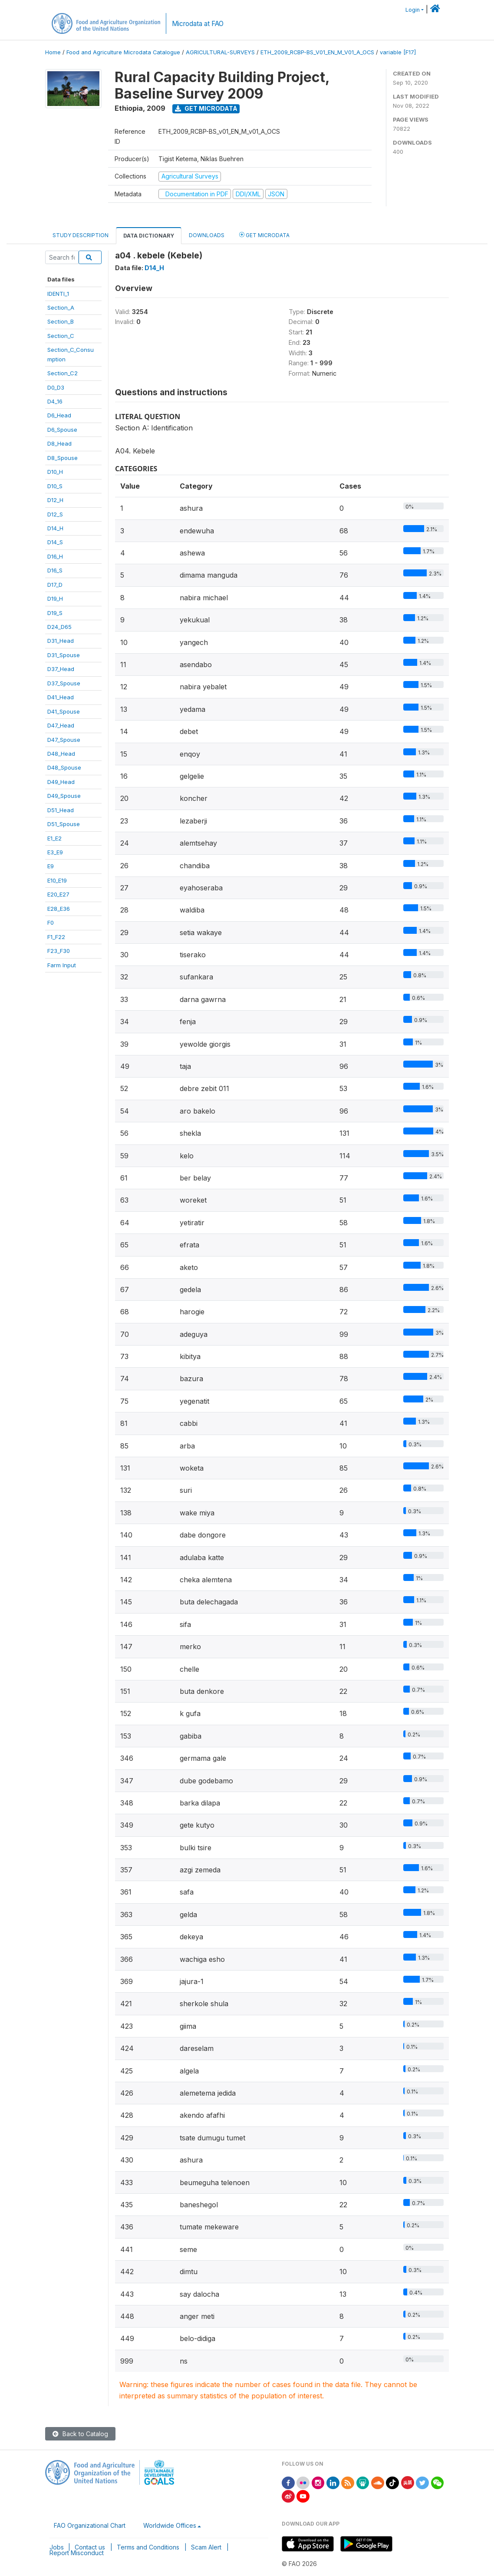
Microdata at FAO (198, 24)
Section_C (60, 335)
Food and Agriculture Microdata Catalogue (123, 52)
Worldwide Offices (169, 2525)
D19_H (55, 598)
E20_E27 (58, 894)
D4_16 (55, 401)
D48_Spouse (64, 767)
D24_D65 (59, 626)
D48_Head (61, 753)
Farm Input (61, 965)
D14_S (55, 542)
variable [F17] (398, 52)
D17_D (55, 584)
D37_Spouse (63, 683)
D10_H (55, 471)
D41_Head (60, 697)
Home (53, 52)
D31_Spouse (63, 654)
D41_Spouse (63, 711)
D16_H (55, 556)
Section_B (60, 321)
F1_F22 (56, 936)
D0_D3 (55, 387)
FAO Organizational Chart (89, 2525)
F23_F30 (58, 950)
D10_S (55, 486)
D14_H (55, 528)
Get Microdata (206, 108)
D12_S (55, 514)
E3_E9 (55, 852)
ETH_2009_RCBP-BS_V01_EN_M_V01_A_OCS (317, 52)
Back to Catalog (80, 2433)
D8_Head (59, 443)
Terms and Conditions (148, 2547)
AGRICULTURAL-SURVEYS (220, 52)
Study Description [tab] (81, 235)
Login (412, 10)
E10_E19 (57, 880)
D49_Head (61, 781)
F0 (50, 922)
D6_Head (59, 415)
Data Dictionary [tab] (148, 235)
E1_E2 (54, 838)
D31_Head (60, 640)
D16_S (55, 570)
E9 (50, 866)
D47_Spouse (63, 739)
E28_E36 (58, 908)
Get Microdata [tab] (264, 234)
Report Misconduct (76, 2552)
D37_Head (60, 668)
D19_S (55, 612)
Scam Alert (206, 2547)
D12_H (55, 499)
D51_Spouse (63, 823)
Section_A (60, 307)
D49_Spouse (64, 795)
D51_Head (60, 810)
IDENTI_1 (58, 293)
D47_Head (60, 725)
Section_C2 (62, 373)
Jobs (56, 2547)
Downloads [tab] (206, 235)
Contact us (90, 2547)
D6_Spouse (62, 429)
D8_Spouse (62, 457)
